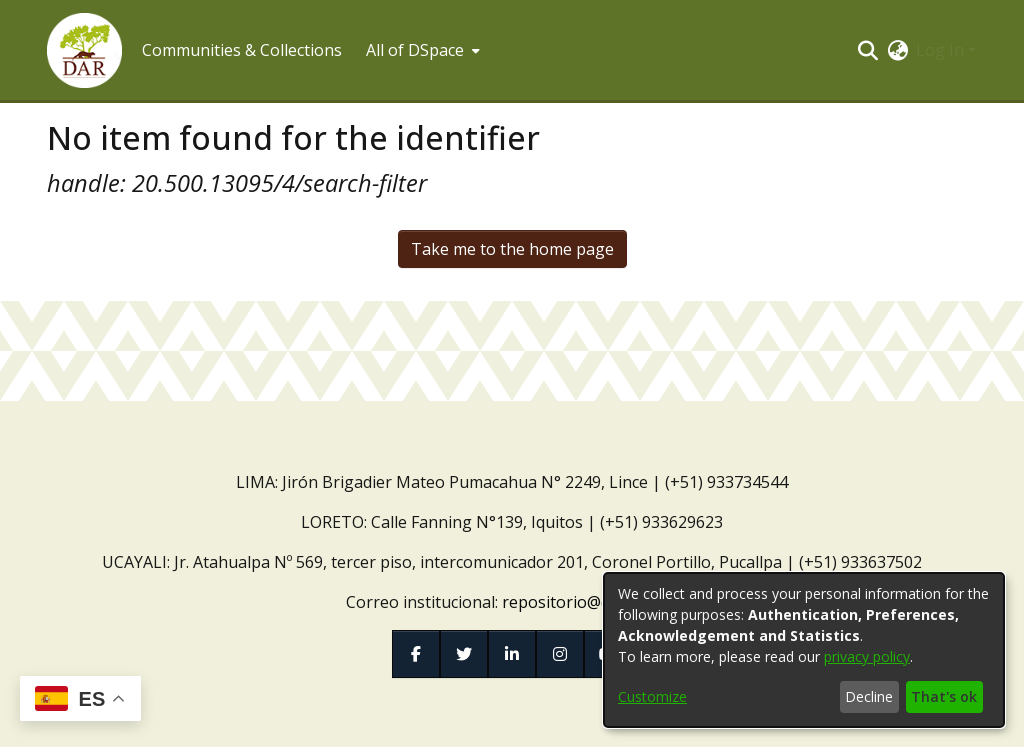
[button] (84, 50)
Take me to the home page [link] (512, 249)
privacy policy (867, 656)
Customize (652, 696)
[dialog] (804, 650)
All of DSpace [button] (415, 50)
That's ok (944, 696)
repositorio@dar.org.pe (590, 602)
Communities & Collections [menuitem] (242, 50)
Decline (869, 696)
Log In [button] (942, 50)
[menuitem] (421, 50)
